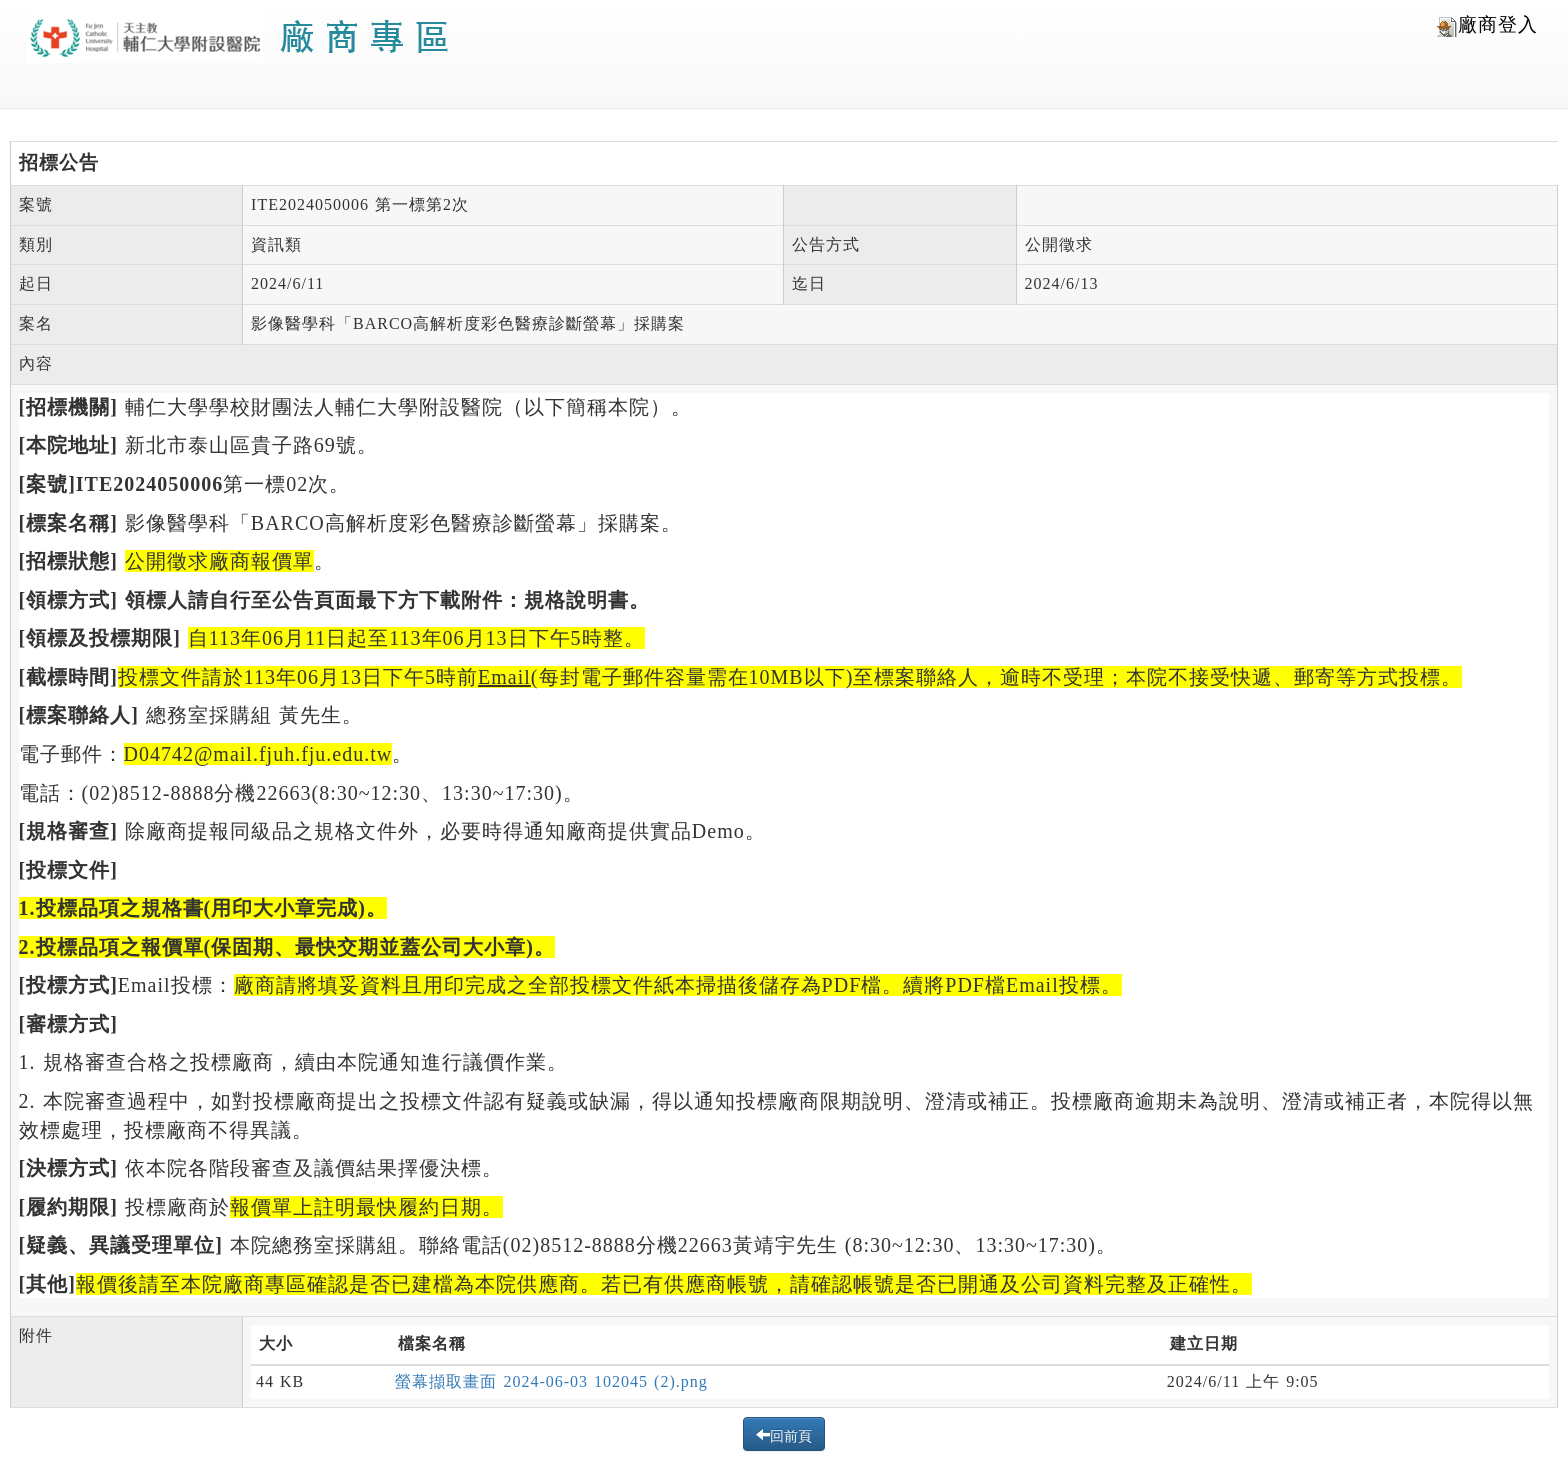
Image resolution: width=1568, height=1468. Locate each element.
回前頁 (791, 1434)
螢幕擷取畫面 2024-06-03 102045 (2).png (551, 1381)
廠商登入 (1487, 25)
